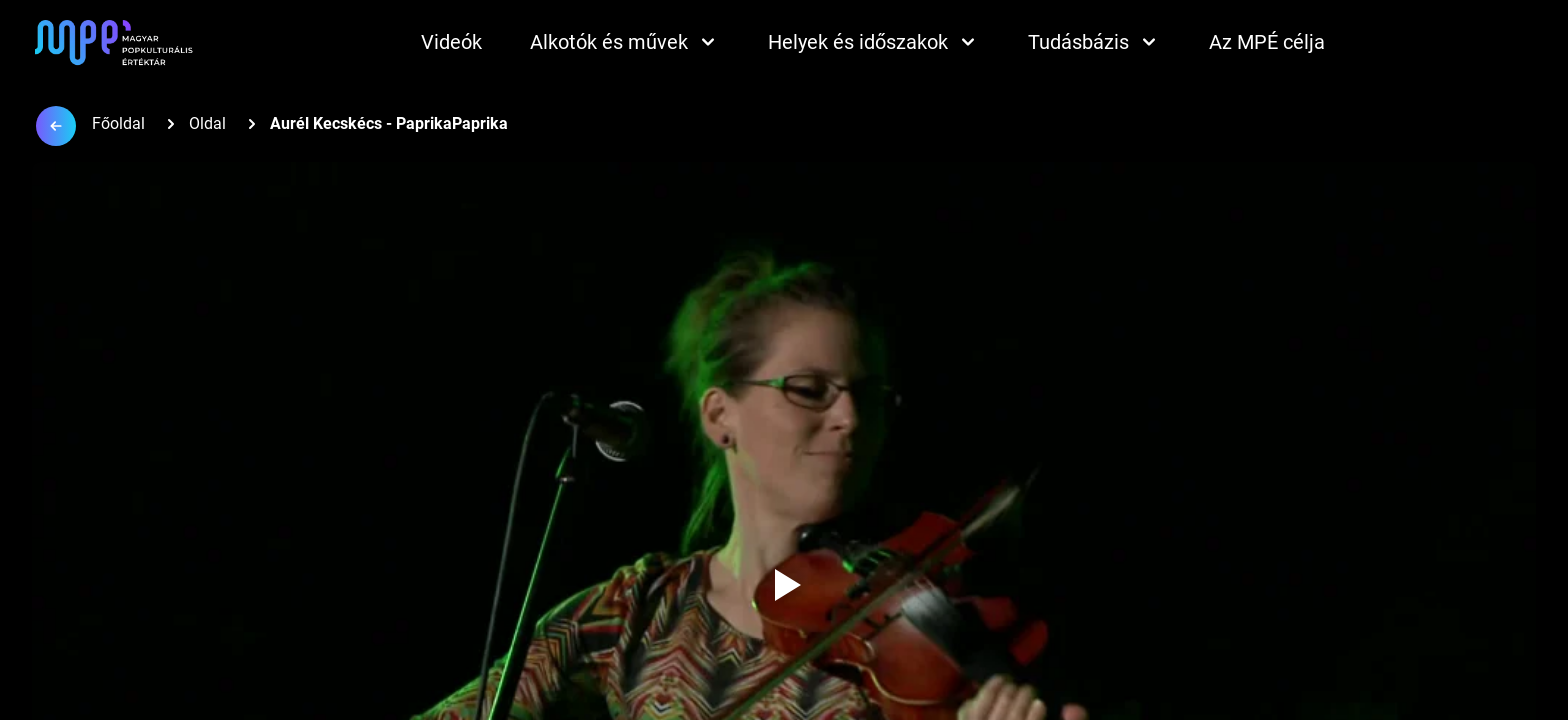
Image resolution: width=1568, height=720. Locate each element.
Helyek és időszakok (874, 42)
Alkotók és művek (625, 42)
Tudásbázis (1094, 42)
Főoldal (118, 123)
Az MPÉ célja (1267, 42)
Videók (451, 42)
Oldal (207, 123)
